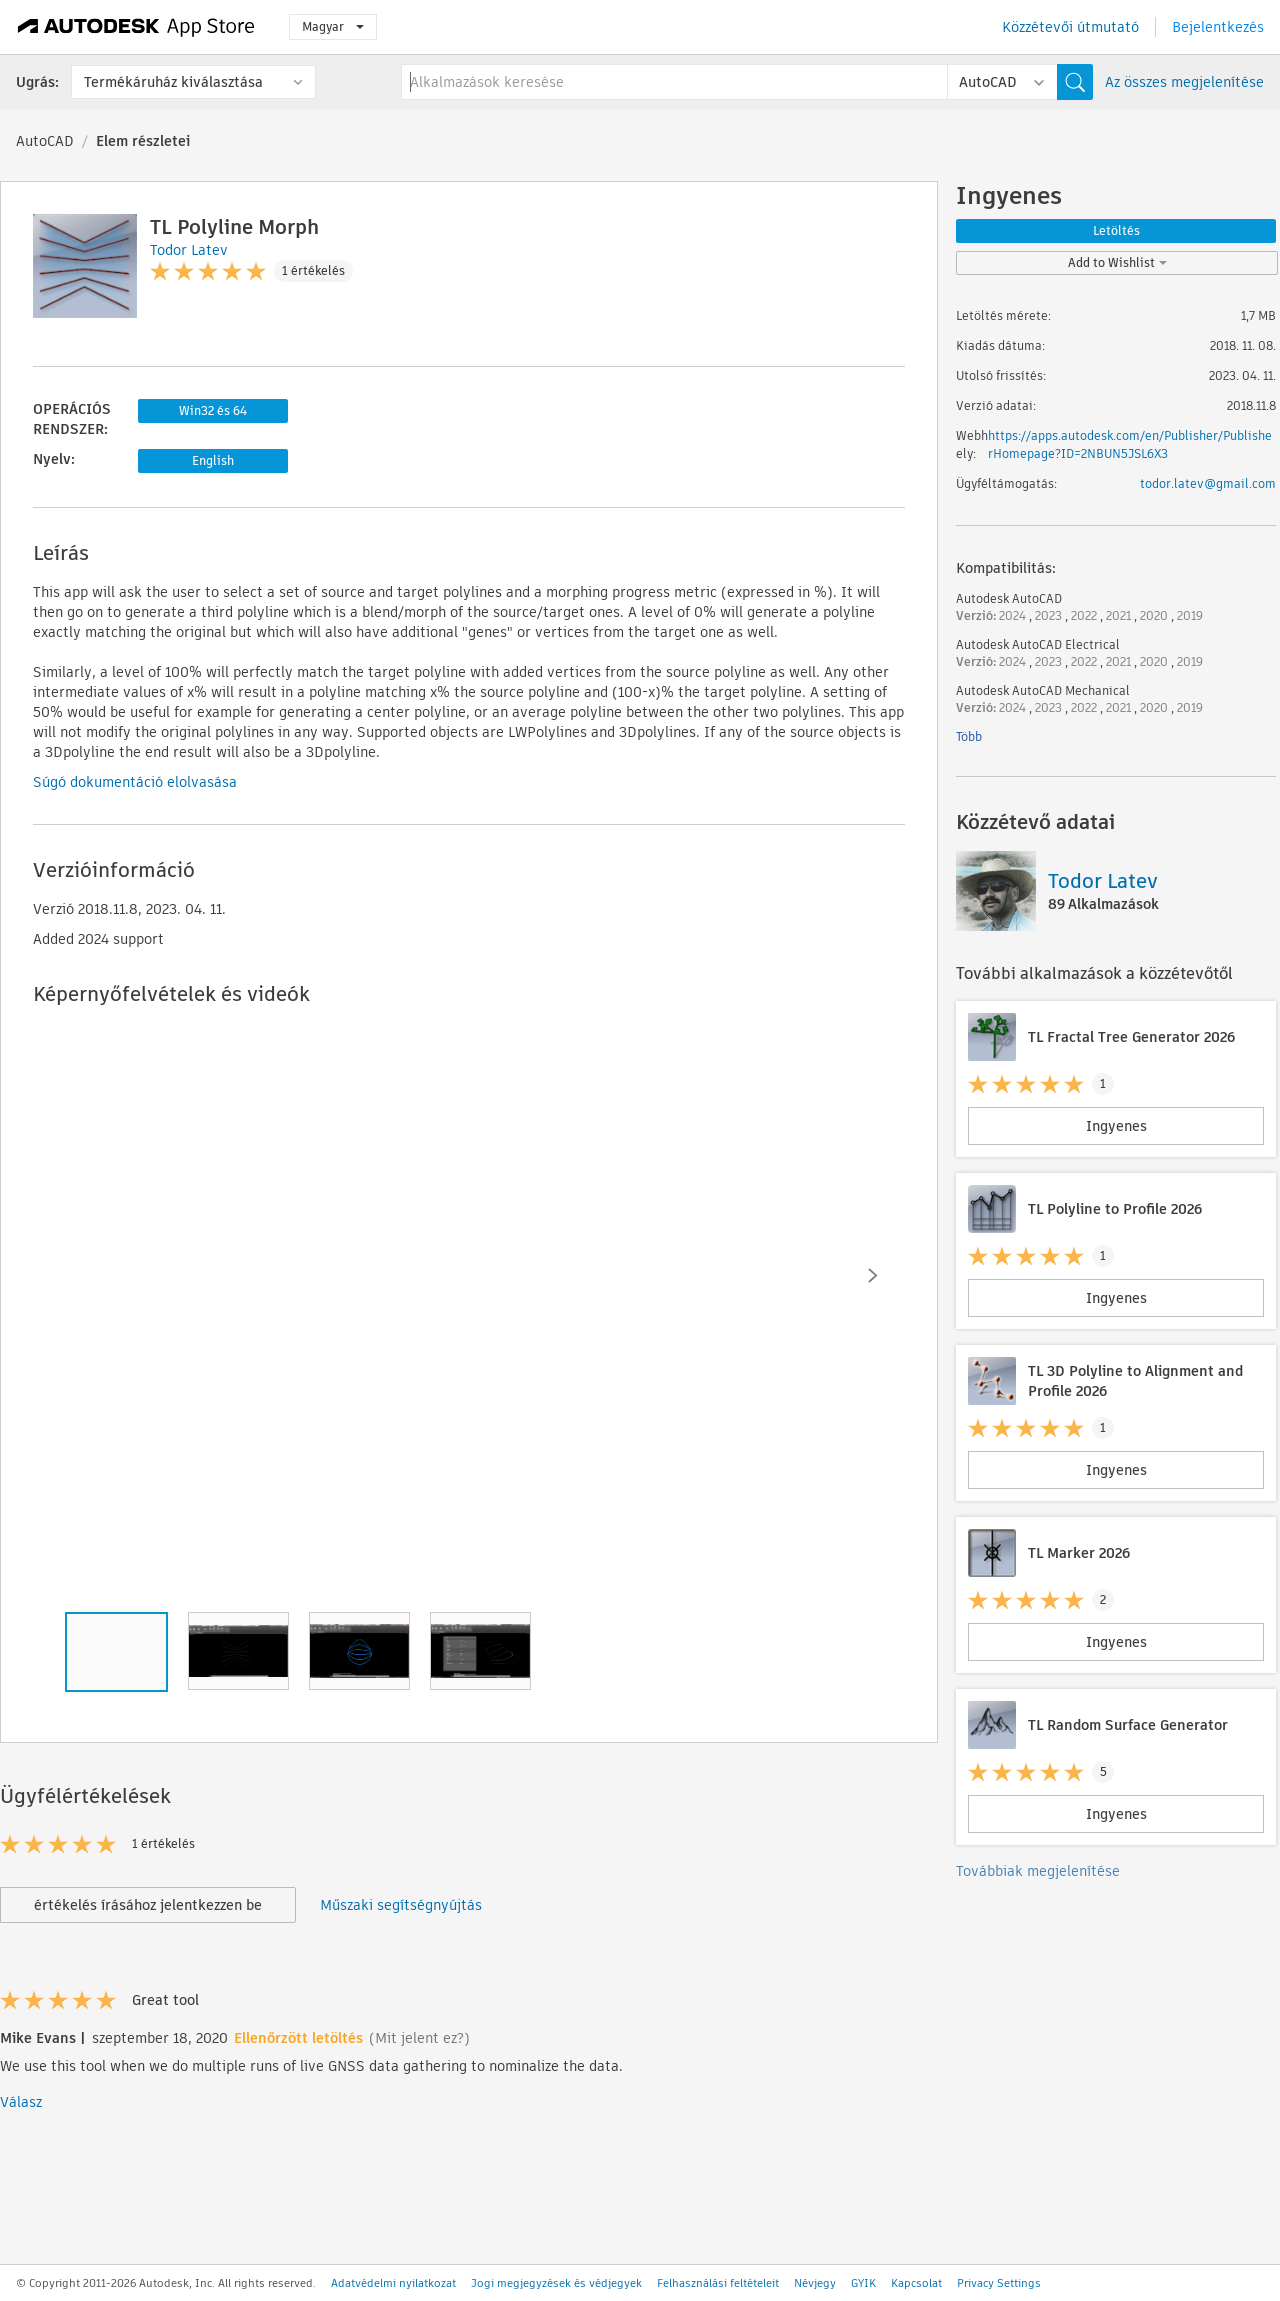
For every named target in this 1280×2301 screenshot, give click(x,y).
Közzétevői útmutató (1070, 27)
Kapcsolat (916, 2283)
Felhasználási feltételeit (718, 2283)
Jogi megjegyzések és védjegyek (556, 2283)
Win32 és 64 (213, 410)
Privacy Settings (999, 2283)
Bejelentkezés (1218, 27)
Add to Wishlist (1117, 262)
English (213, 460)
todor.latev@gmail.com (1208, 483)
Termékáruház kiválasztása (173, 82)
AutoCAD (45, 141)
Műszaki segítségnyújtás (401, 1905)
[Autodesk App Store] (136, 27)
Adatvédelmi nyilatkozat (393, 2283)
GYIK (863, 2283)
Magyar (333, 26)
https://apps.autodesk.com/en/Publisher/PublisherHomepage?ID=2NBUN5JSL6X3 (1130, 444)
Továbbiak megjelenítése (1038, 1871)
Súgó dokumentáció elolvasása (135, 782)
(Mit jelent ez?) (419, 2038)
